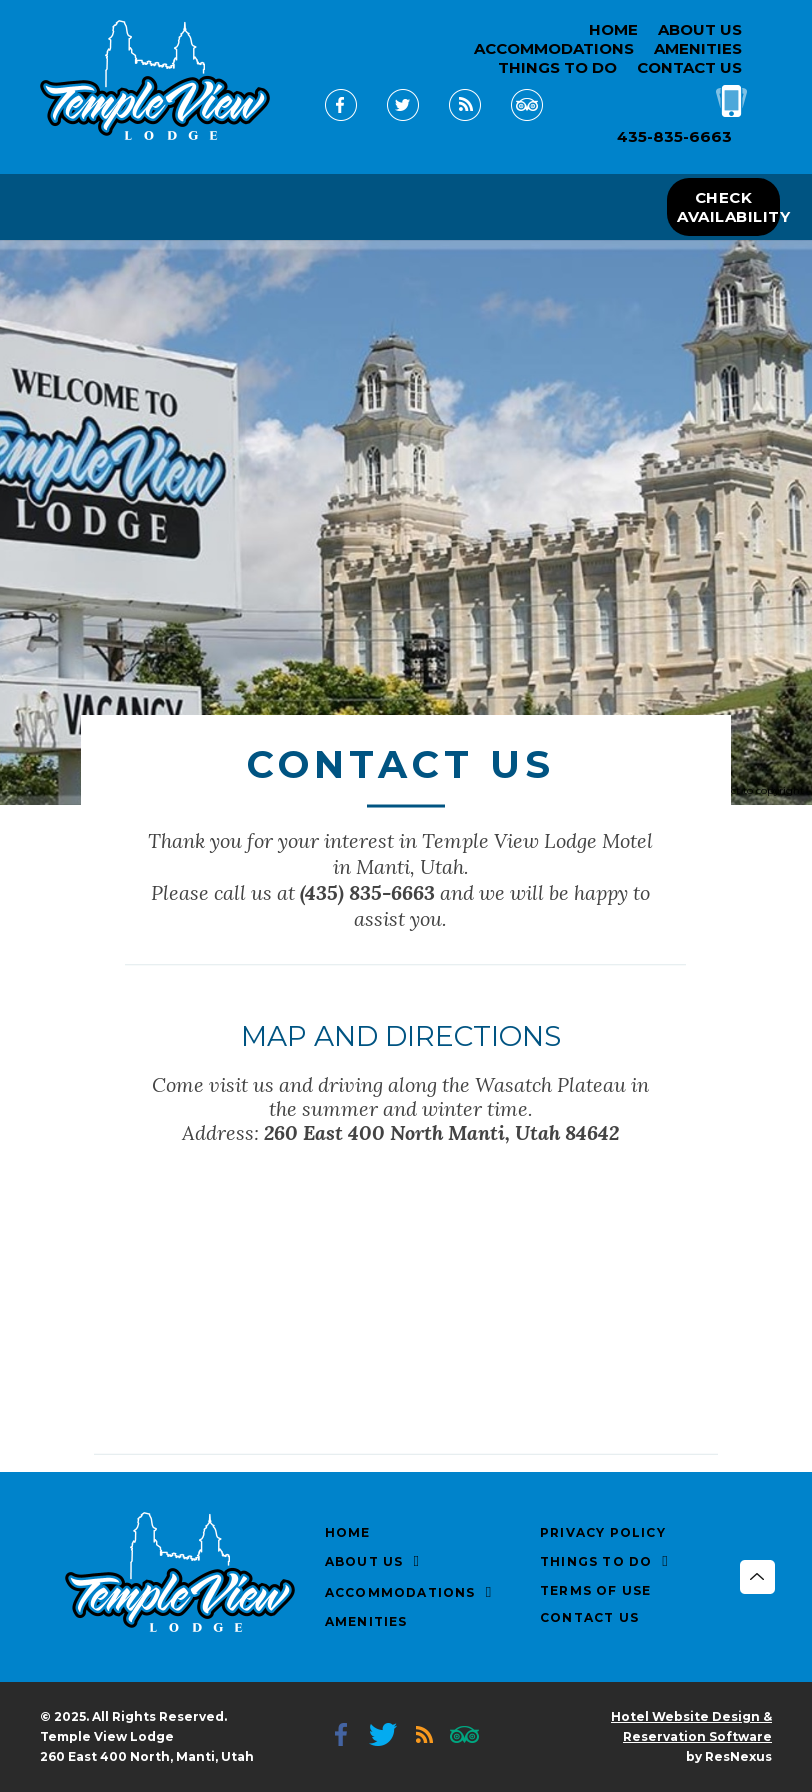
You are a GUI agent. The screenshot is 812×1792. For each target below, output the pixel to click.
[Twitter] (403, 120)
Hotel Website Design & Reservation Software (691, 1726)
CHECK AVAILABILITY (728, 207)
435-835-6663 (674, 136)
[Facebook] (341, 120)
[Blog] (465, 120)
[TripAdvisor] (527, 120)
